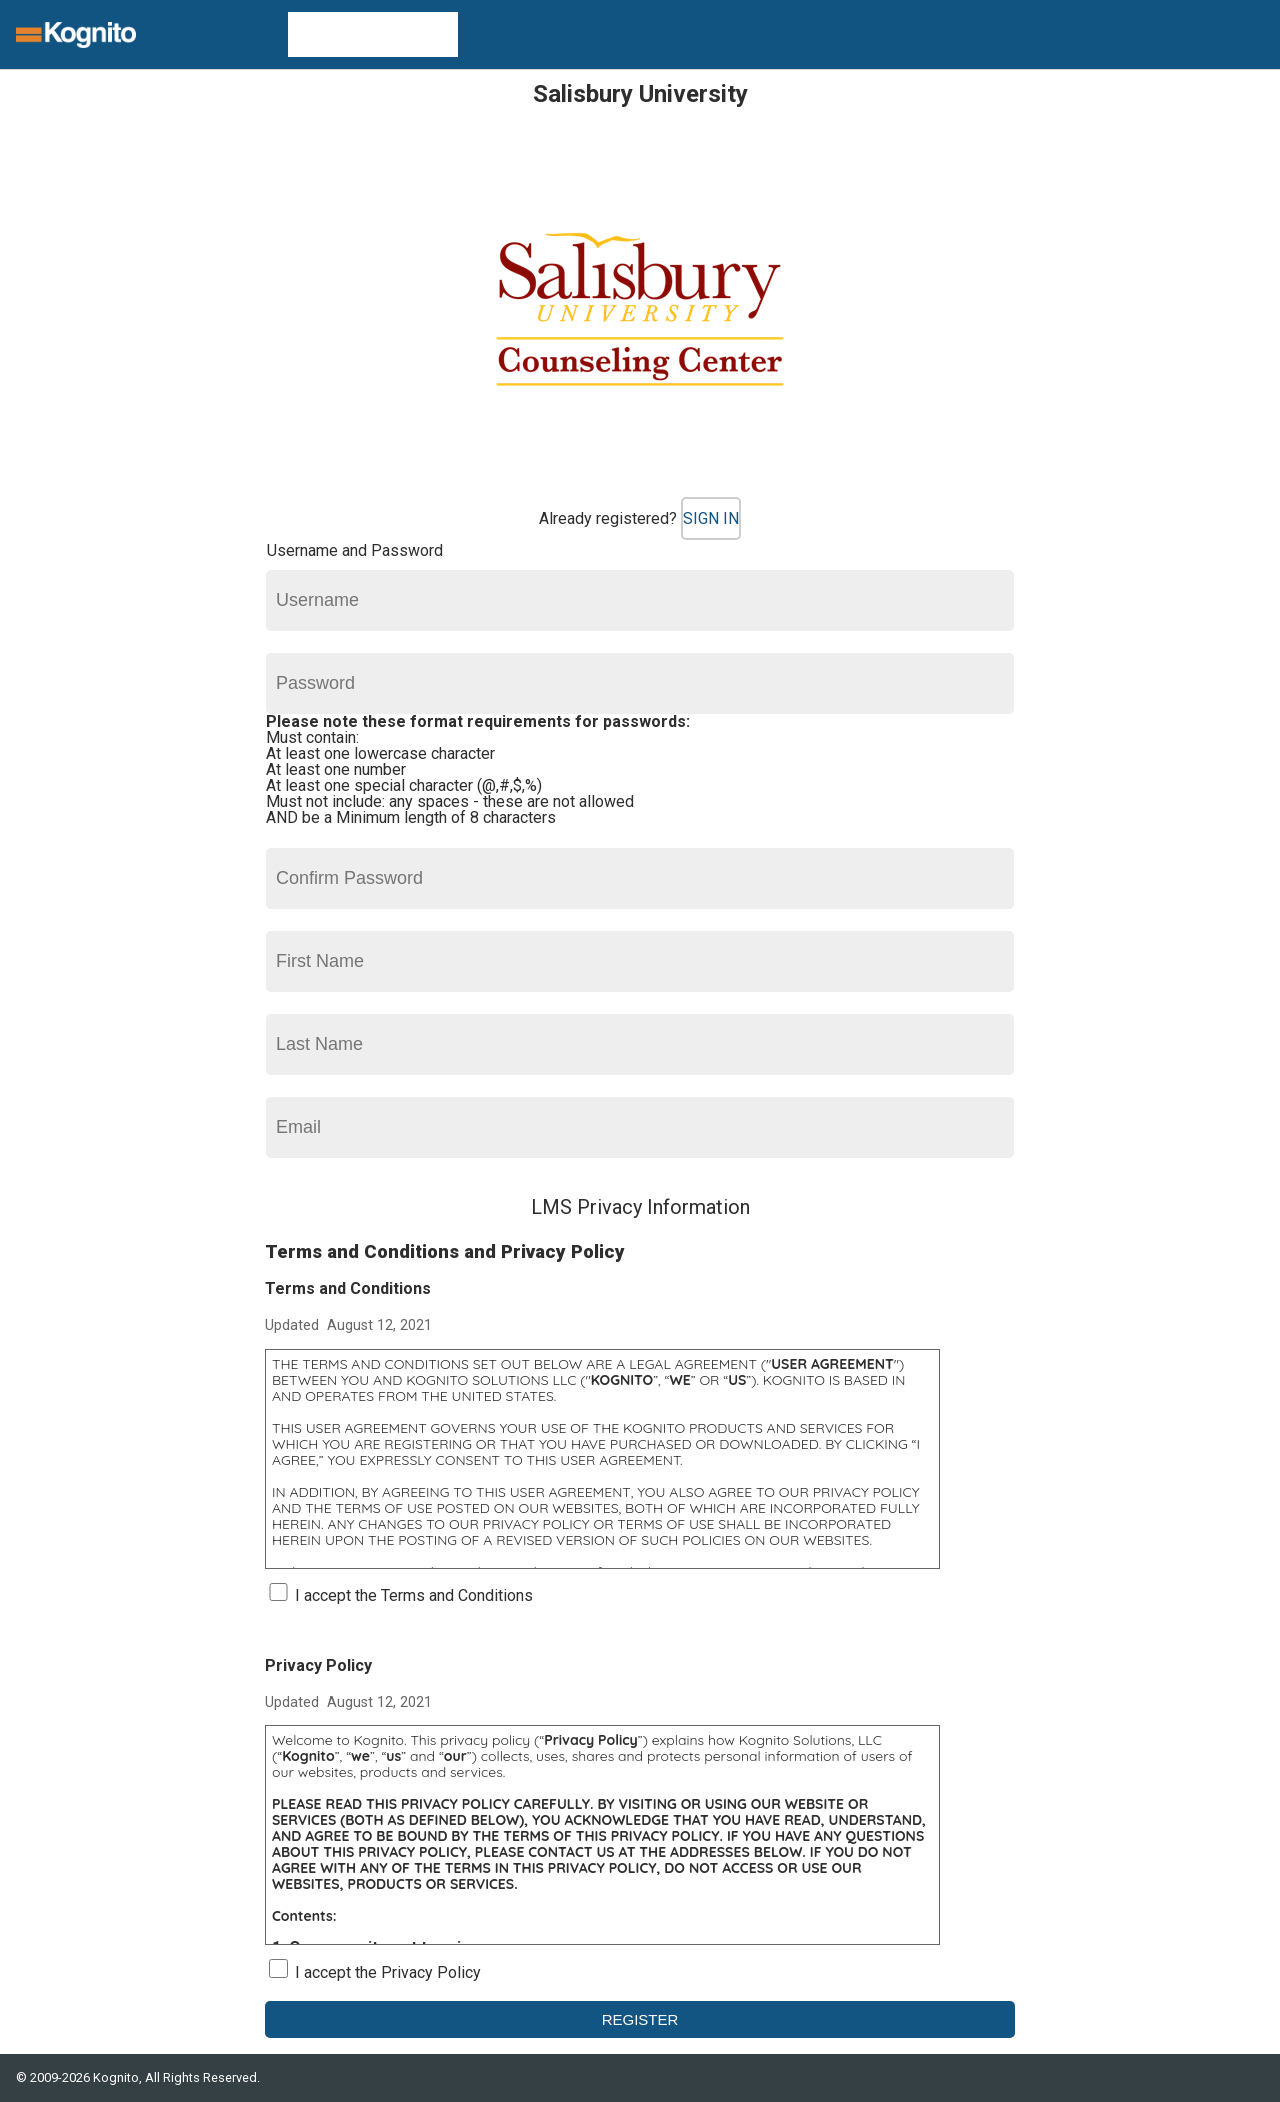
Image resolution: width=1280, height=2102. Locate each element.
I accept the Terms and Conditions (414, 1595)
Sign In (711, 518)
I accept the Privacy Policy (388, 1972)
